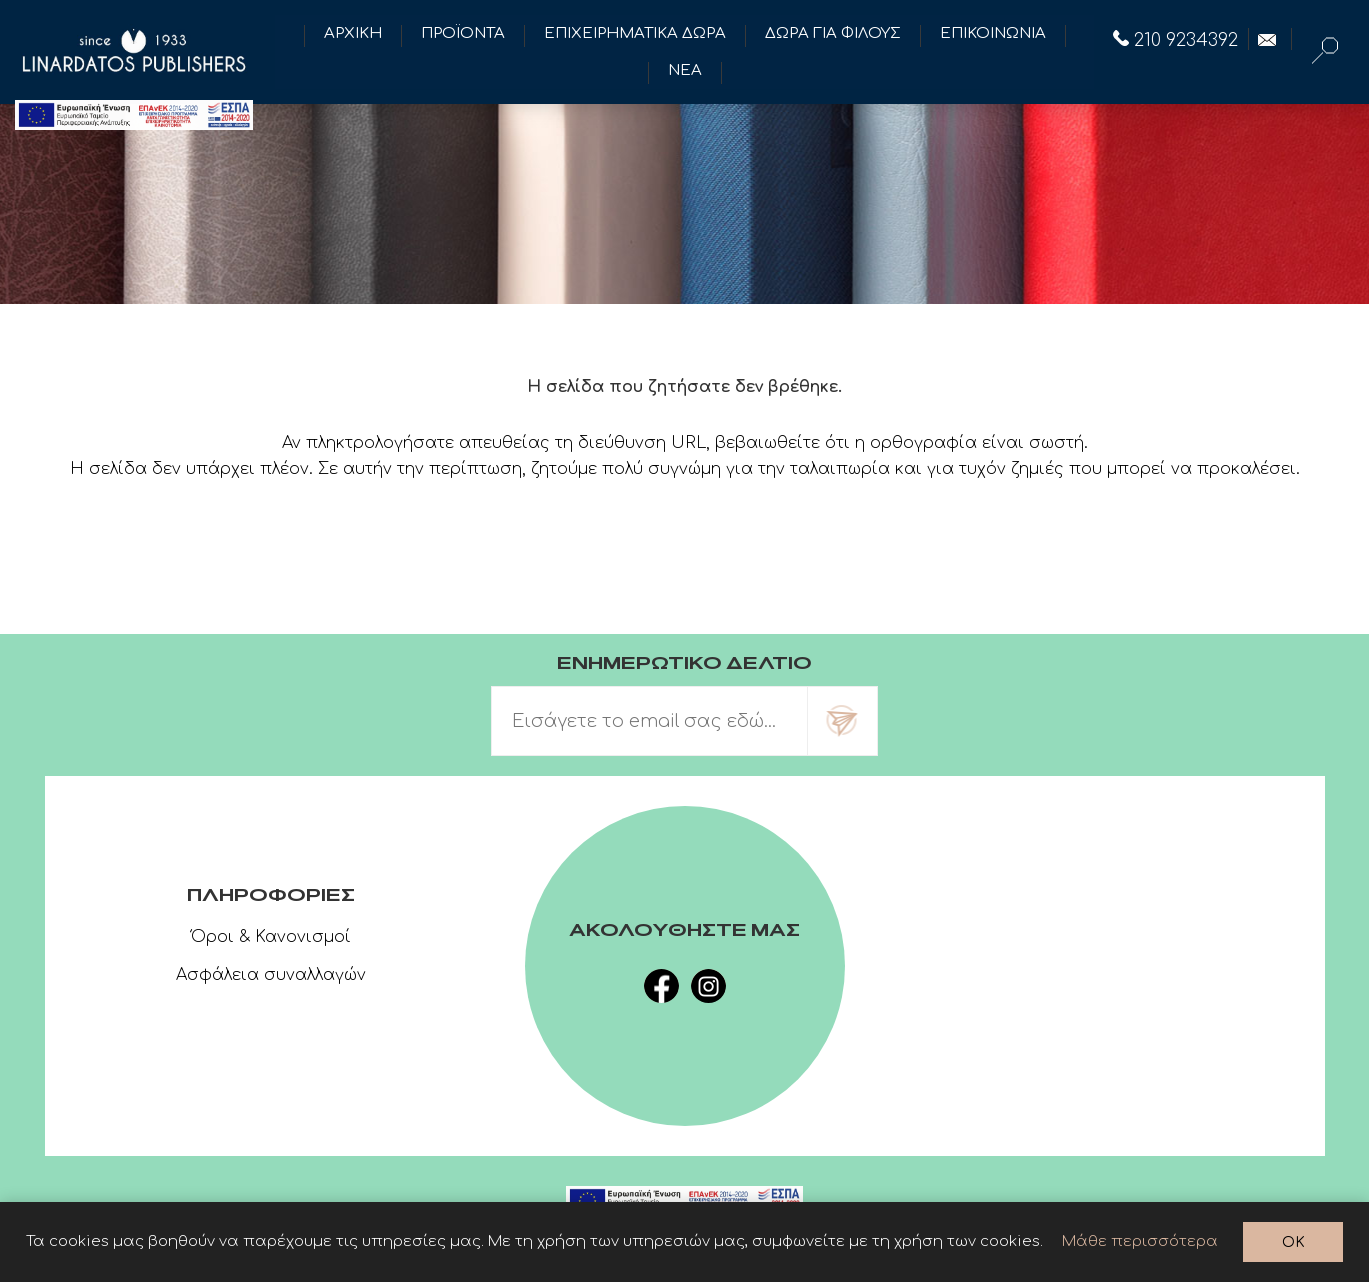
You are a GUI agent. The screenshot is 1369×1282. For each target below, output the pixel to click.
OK (1293, 1242)
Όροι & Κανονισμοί (271, 937)
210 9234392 (1175, 40)
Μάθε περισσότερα (1140, 1241)
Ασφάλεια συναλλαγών (271, 975)
